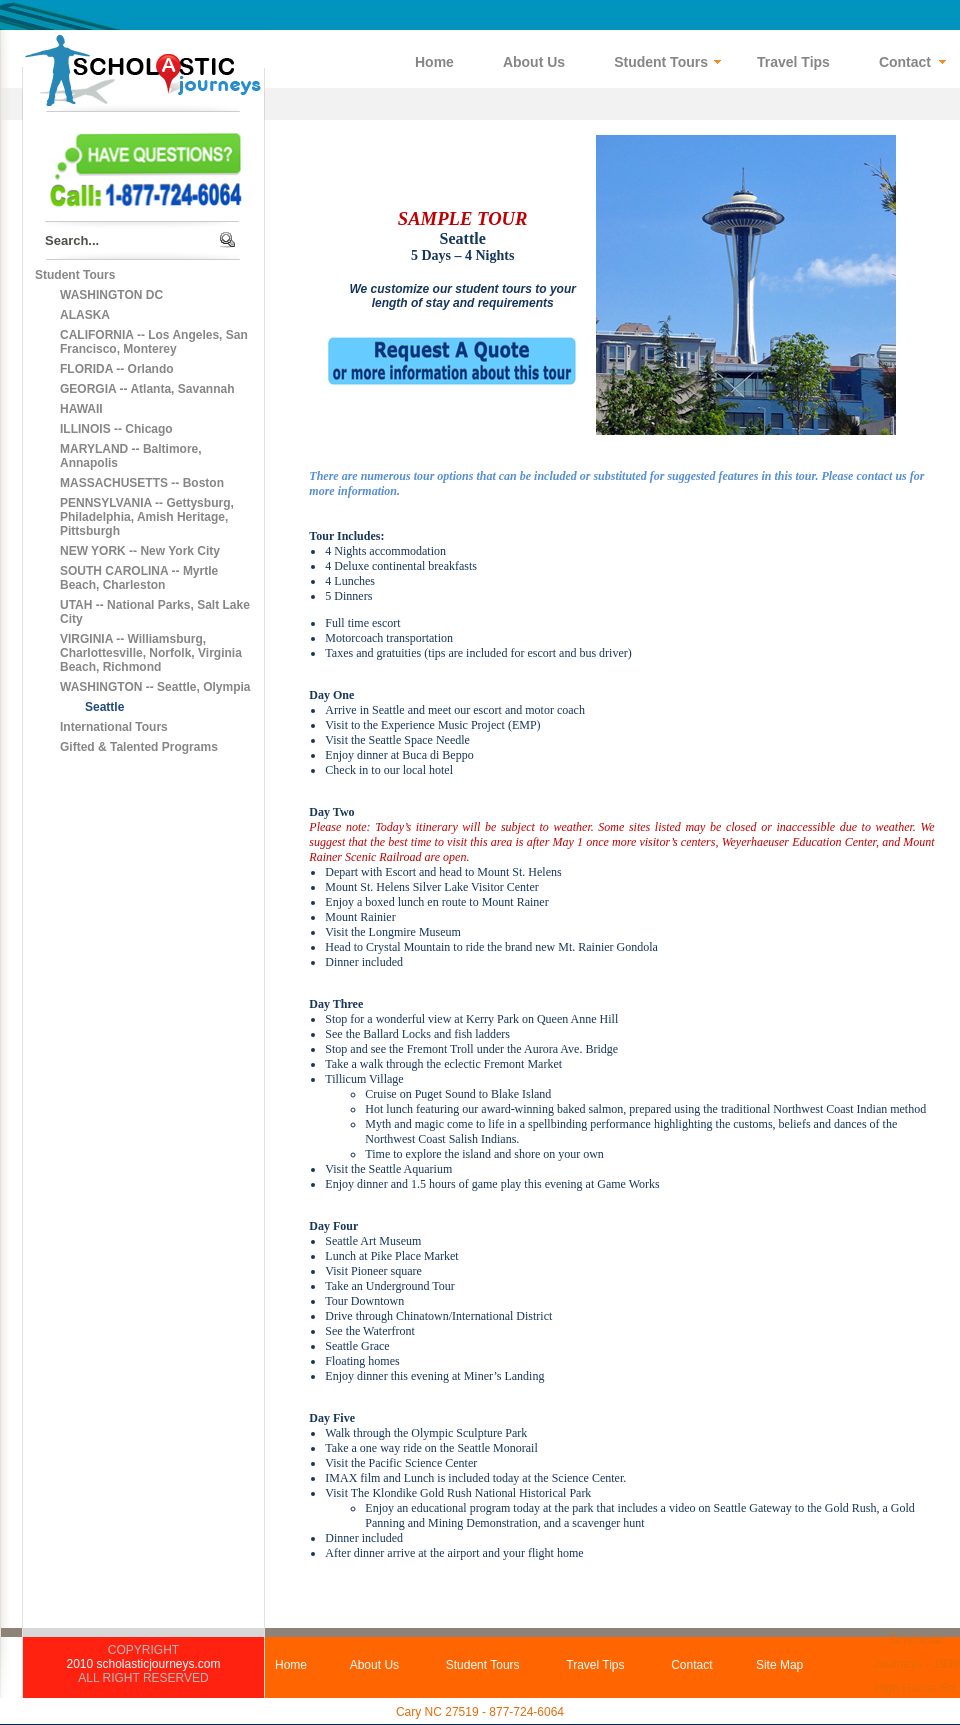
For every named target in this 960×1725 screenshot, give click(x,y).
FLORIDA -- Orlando (117, 369)
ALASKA (85, 315)
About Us (374, 1665)
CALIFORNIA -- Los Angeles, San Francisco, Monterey (154, 342)
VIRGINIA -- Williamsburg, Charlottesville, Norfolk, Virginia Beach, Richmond (151, 653)
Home (291, 1665)
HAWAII (81, 409)
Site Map (779, 1665)
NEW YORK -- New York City (140, 551)
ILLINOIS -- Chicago (116, 429)
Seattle (104, 707)
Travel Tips (595, 1665)
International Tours (114, 727)
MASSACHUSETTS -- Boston (142, 483)
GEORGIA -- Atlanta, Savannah (147, 389)
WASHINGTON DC (111, 295)
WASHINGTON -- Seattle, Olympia (155, 687)
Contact (691, 1665)
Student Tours (75, 275)
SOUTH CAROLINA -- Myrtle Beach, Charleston (139, 578)
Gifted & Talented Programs (139, 747)
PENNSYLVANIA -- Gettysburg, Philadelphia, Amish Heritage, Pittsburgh (147, 517)
